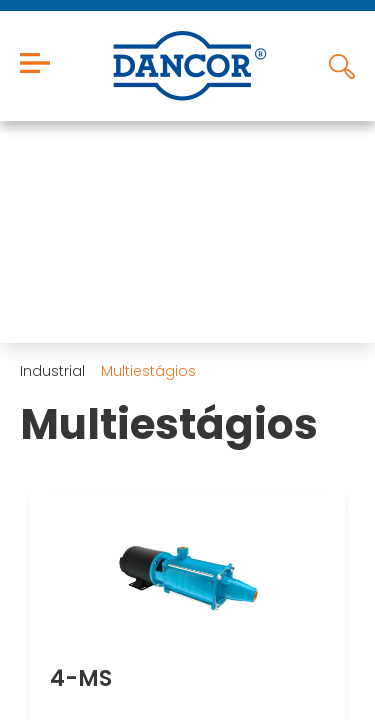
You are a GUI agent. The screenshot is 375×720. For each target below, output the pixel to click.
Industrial (52, 371)
